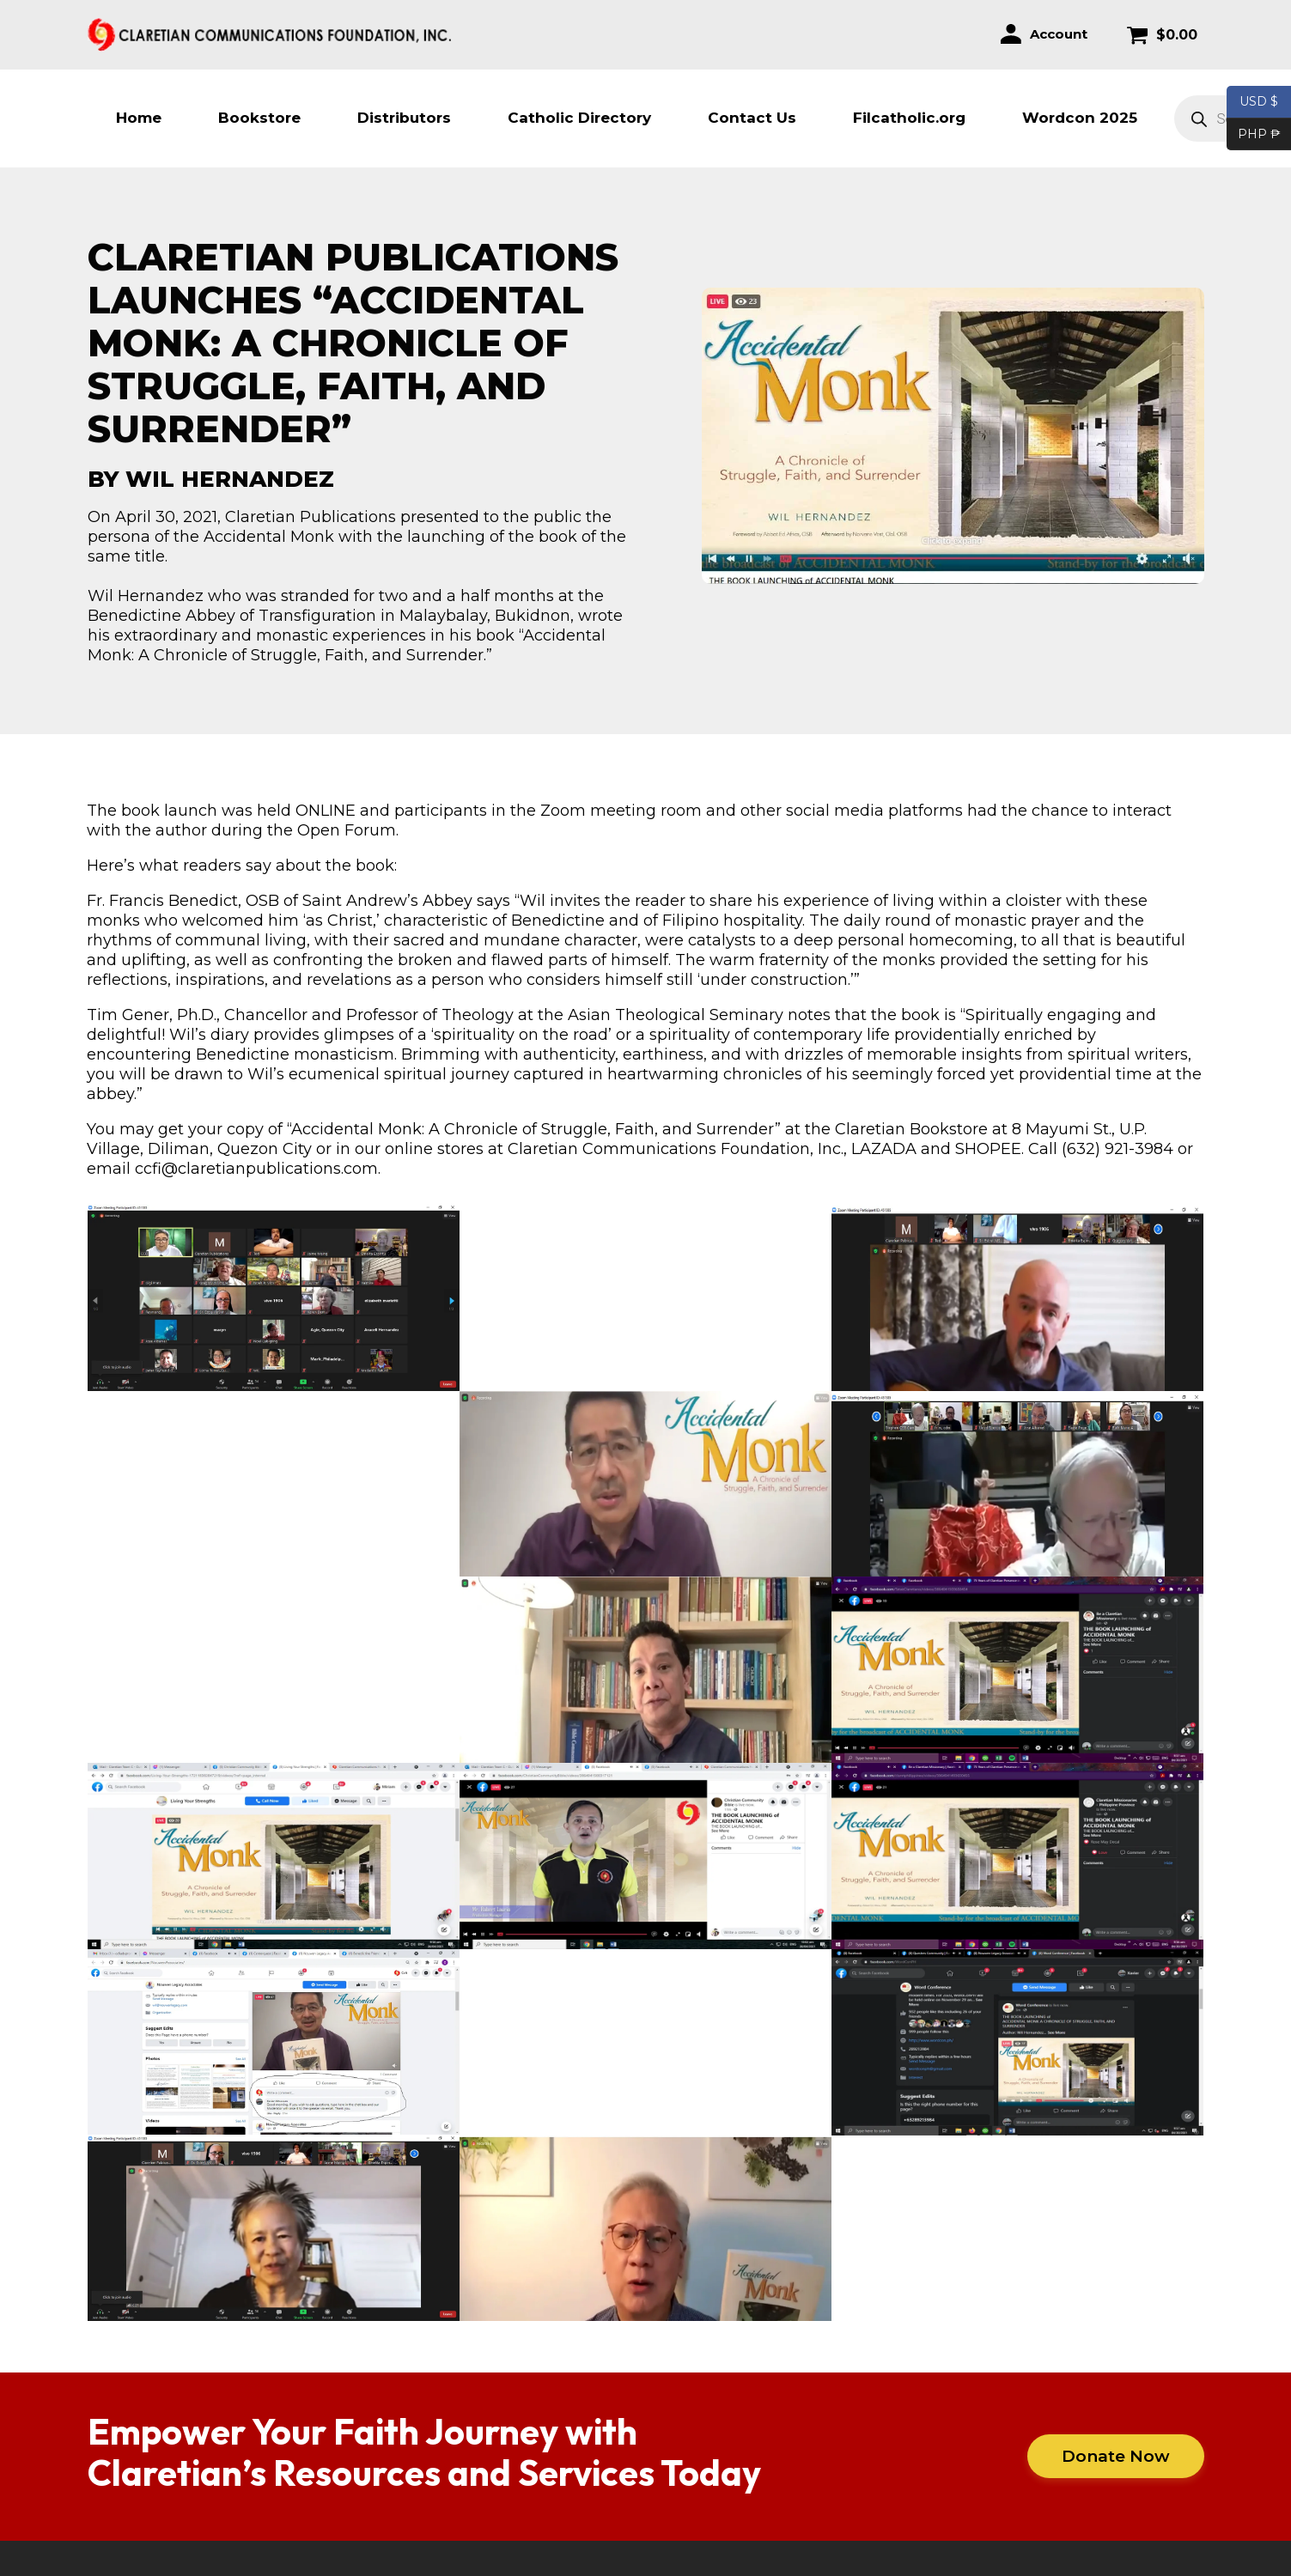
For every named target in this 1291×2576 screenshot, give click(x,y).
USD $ (1259, 102)
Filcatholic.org (909, 117)
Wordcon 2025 (1079, 117)
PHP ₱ (1254, 134)
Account (1058, 34)
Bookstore (259, 117)
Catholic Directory (579, 117)
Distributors (404, 117)
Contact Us (752, 117)
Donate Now (1116, 2455)
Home (138, 117)
